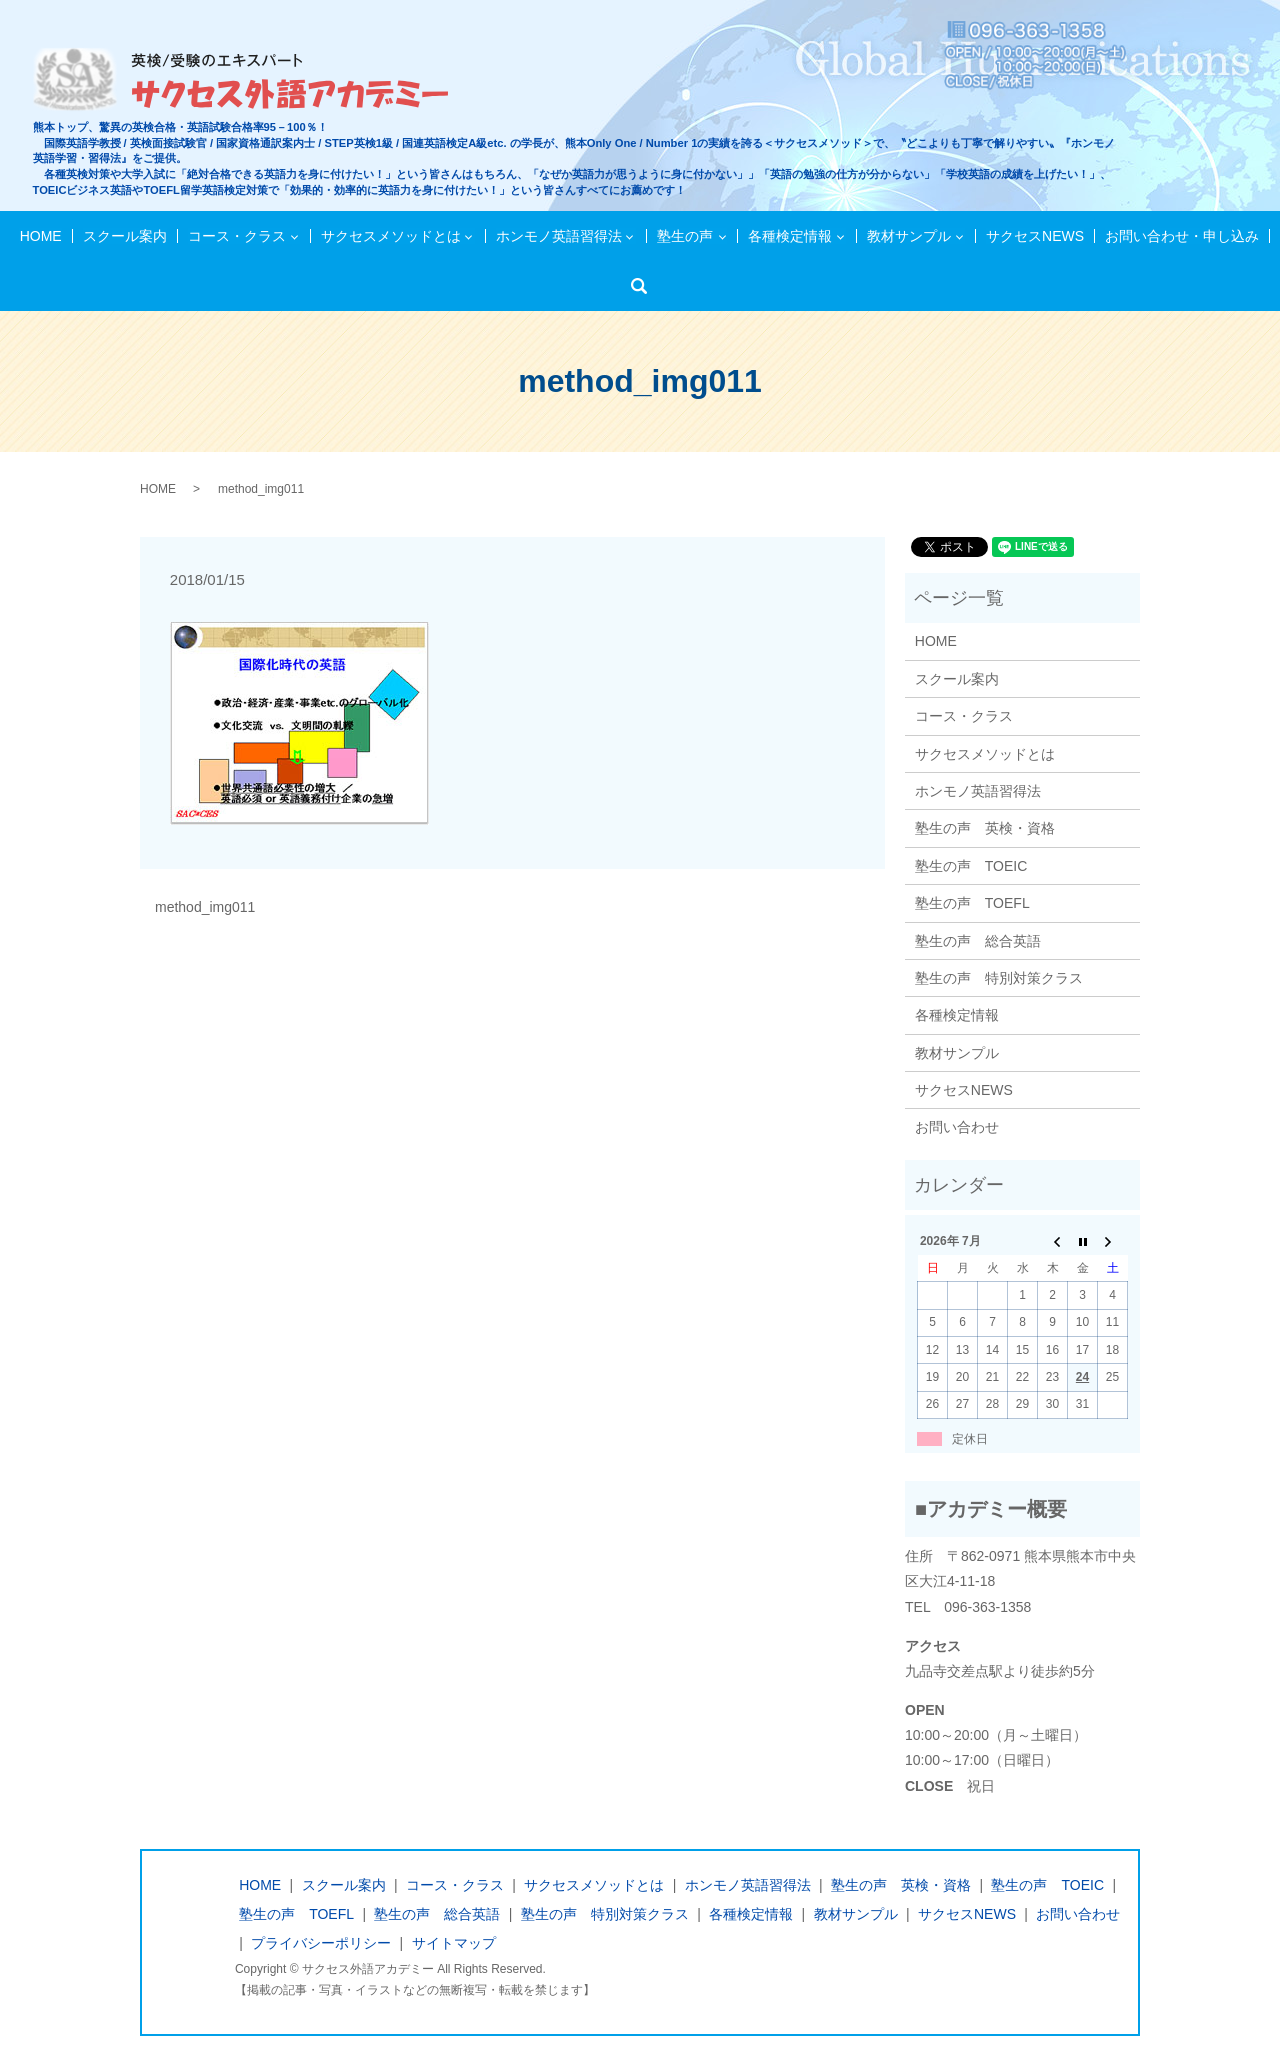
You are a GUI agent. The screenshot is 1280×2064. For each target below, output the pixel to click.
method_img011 (205, 907)
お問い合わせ (957, 1127)
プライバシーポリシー (321, 1943)
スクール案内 (126, 236)
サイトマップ (454, 1943)
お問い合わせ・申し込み (1180, 236)
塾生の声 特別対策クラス (999, 978)
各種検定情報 (789, 236)
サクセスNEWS (1034, 236)
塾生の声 (685, 236)
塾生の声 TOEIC (971, 866)
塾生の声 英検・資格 (985, 828)
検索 (645, 286)
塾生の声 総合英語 (978, 941)
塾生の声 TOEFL (972, 903)
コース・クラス (238, 236)
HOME (43, 236)
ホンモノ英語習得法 (559, 236)
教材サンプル (908, 236)
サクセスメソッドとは (392, 236)
